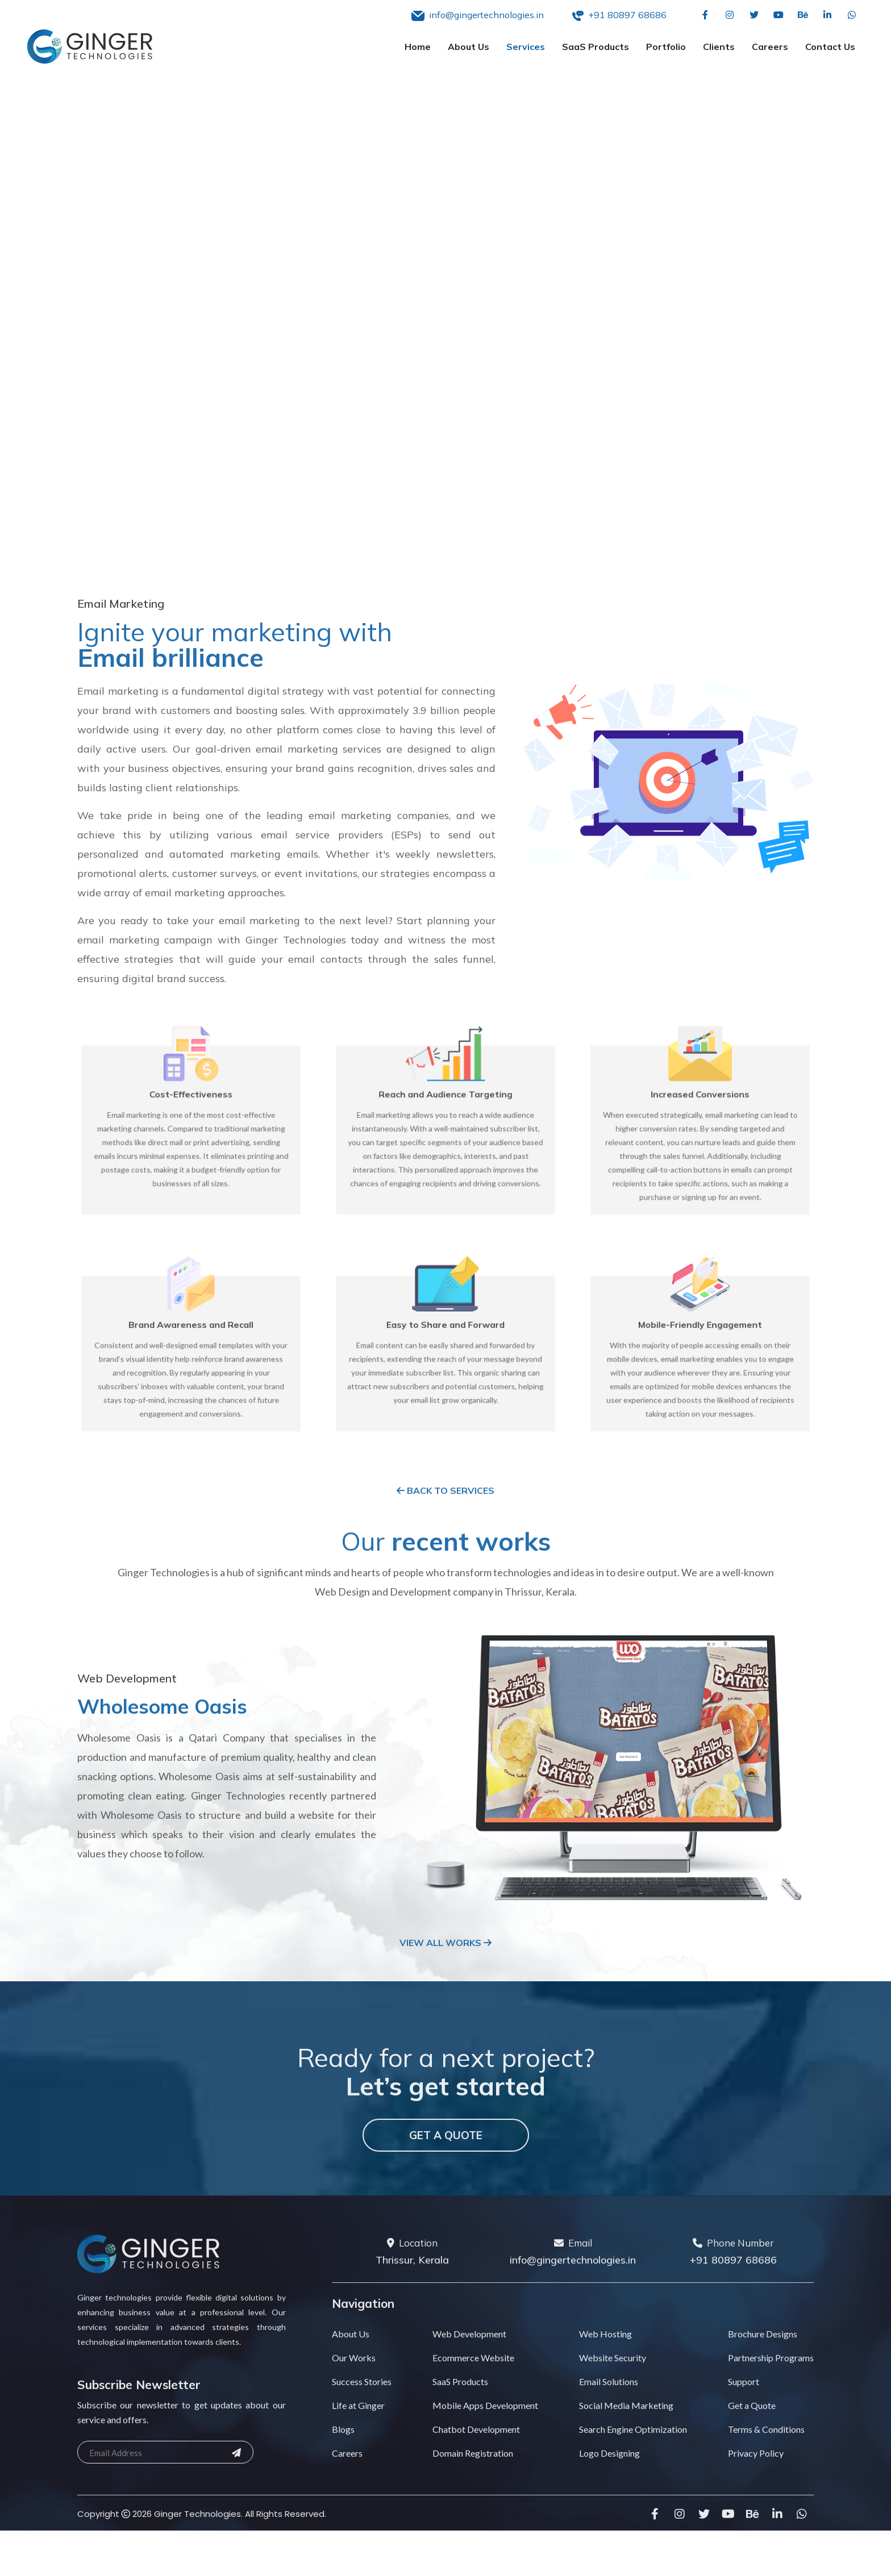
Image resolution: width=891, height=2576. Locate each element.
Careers (770, 46)
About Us (468, 46)
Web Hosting (605, 2360)
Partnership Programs (771, 2384)
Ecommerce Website (473, 2384)
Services (525, 46)
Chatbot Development (476, 2455)
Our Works (354, 2384)
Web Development (469, 2360)
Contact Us (830, 46)
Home (418, 46)
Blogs (343, 2455)
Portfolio (666, 46)
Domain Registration (472, 2479)
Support (743, 2408)
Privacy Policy (756, 2479)
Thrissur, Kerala (412, 2286)
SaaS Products (595, 46)
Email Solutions (608, 2408)
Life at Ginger (358, 2432)
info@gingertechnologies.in (573, 2286)
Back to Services (445, 1517)
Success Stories (362, 2408)
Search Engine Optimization (633, 2455)
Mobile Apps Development (485, 2432)
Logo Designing (609, 2479)
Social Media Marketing (626, 2432)
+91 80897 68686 (733, 2286)
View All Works (445, 1969)
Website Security (612, 2384)
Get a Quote (445, 2162)
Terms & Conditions (766, 2455)
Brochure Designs (762, 2360)
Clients (719, 46)
